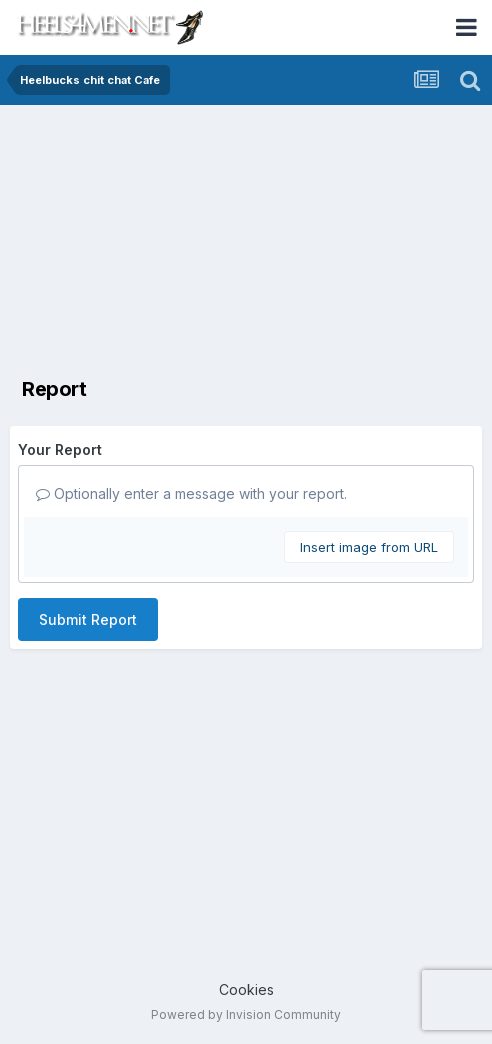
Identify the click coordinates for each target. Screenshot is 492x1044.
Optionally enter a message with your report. (191, 493)
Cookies (246, 989)
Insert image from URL (369, 547)
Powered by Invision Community (246, 1014)
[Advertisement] (246, 240)
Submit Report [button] (88, 619)
